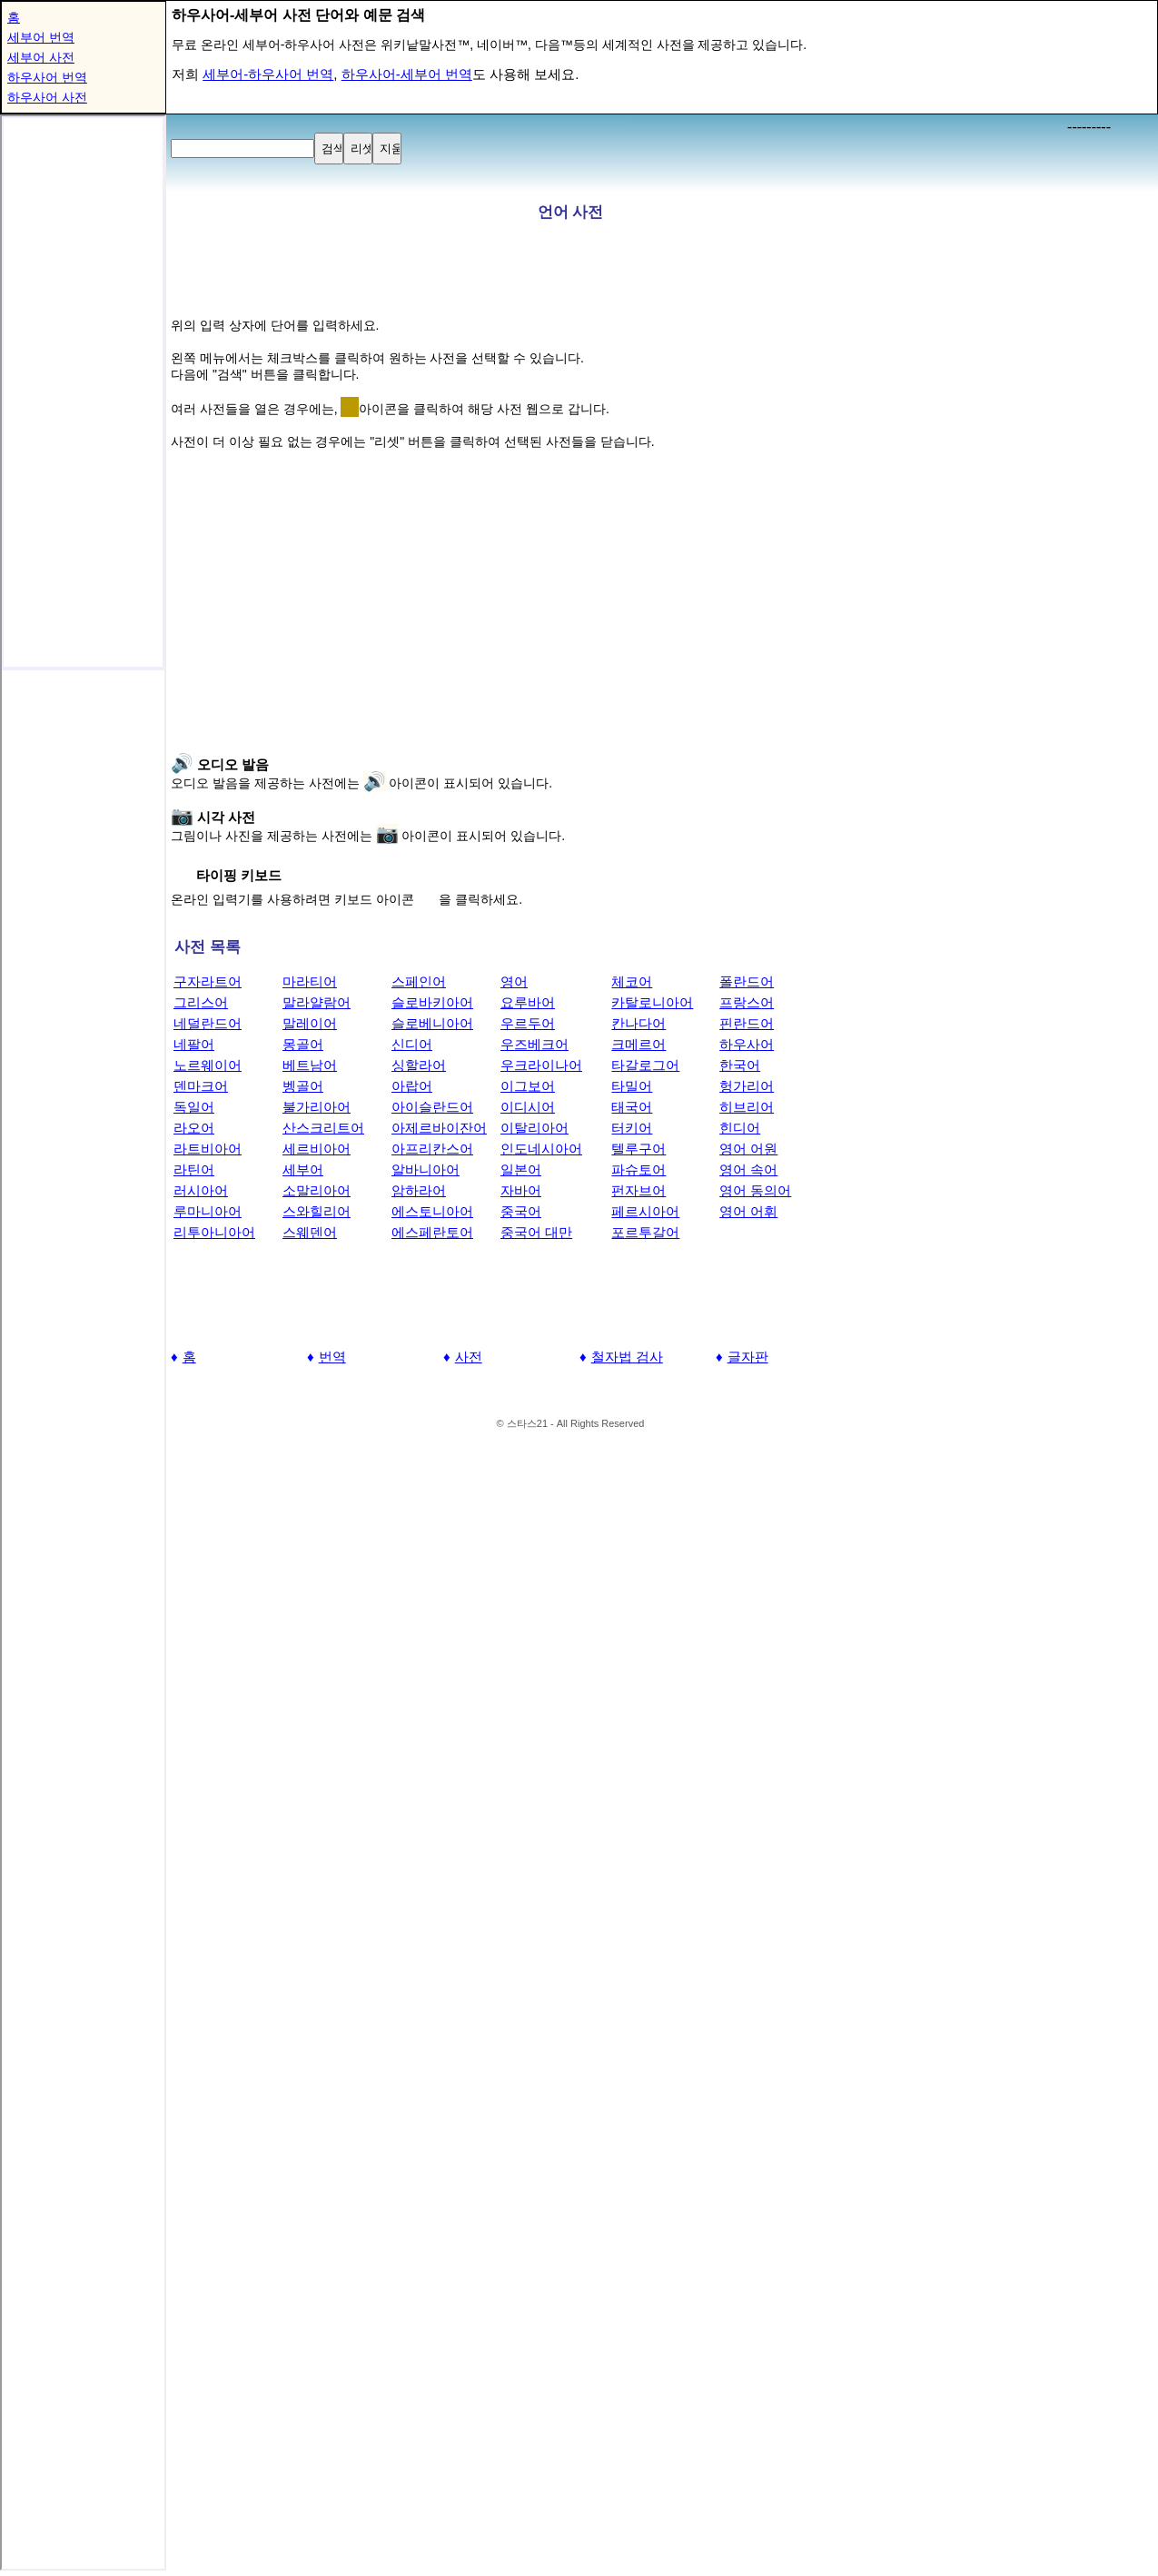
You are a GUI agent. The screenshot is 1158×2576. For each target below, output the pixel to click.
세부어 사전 (40, 57)
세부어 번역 (40, 37)
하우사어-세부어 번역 (406, 74)
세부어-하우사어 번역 (268, 74)
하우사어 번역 (47, 77)
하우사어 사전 (47, 97)
